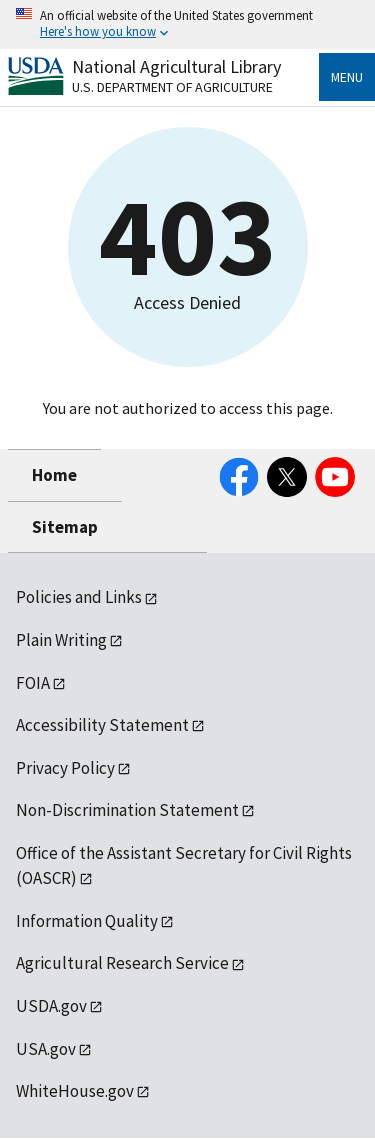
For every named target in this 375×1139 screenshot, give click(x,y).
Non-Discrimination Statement (127, 810)
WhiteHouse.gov (75, 1091)
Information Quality (87, 921)
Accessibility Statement (102, 725)
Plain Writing (61, 640)
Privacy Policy (65, 768)
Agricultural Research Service (122, 963)
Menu (347, 77)
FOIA (33, 683)
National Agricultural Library (176, 66)
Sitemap (65, 527)
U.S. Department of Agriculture (172, 87)
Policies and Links (79, 597)
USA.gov (46, 1049)
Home (54, 475)
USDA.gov (51, 1006)
